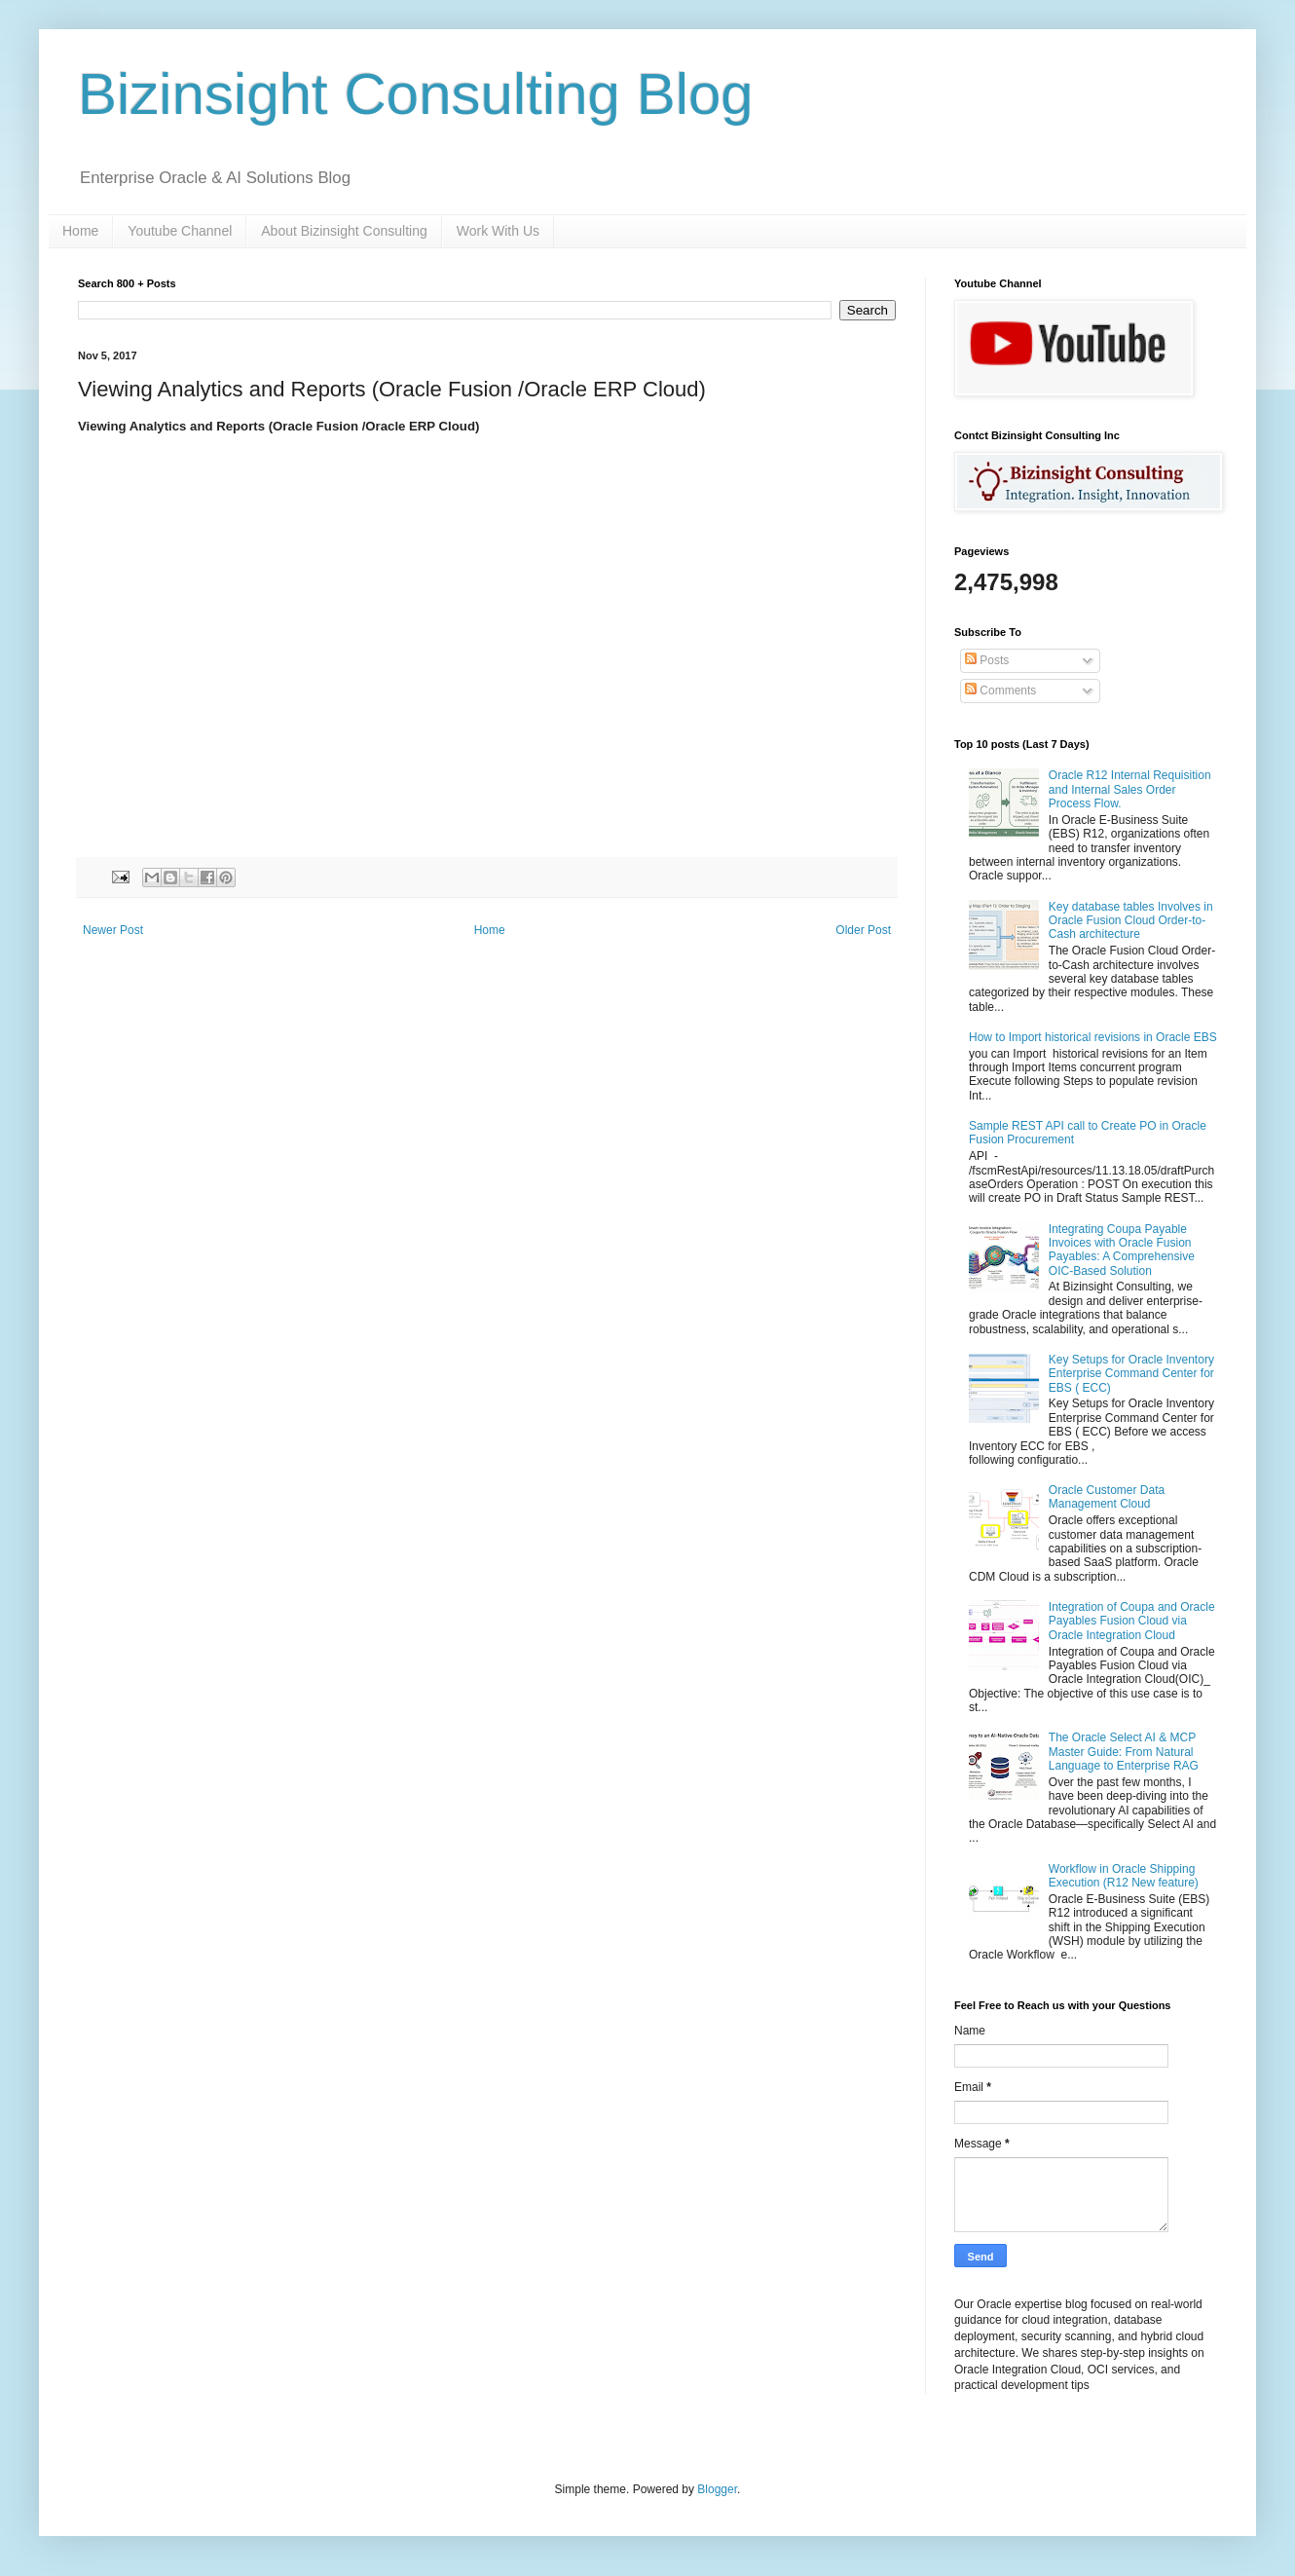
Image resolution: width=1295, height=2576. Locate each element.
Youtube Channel (180, 231)
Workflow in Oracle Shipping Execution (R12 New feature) (1124, 1875)
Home (80, 231)
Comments (1000, 690)
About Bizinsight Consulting (343, 231)
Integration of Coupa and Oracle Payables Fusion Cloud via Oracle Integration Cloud (1132, 1621)
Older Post (863, 930)
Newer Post (113, 930)
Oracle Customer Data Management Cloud (1107, 1497)
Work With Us (498, 231)
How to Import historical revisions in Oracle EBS (1093, 1037)
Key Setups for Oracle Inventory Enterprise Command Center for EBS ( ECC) (1131, 1374)
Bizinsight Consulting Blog (416, 94)
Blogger (717, 2489)
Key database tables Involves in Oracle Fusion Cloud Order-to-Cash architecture (1131, 921)
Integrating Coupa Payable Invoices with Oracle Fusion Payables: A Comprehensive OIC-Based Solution (1122, 1250)
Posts (987, 660)
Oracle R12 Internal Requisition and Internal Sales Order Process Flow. (1130, 789)
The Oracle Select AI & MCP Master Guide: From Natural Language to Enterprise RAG (1124, 1752)
